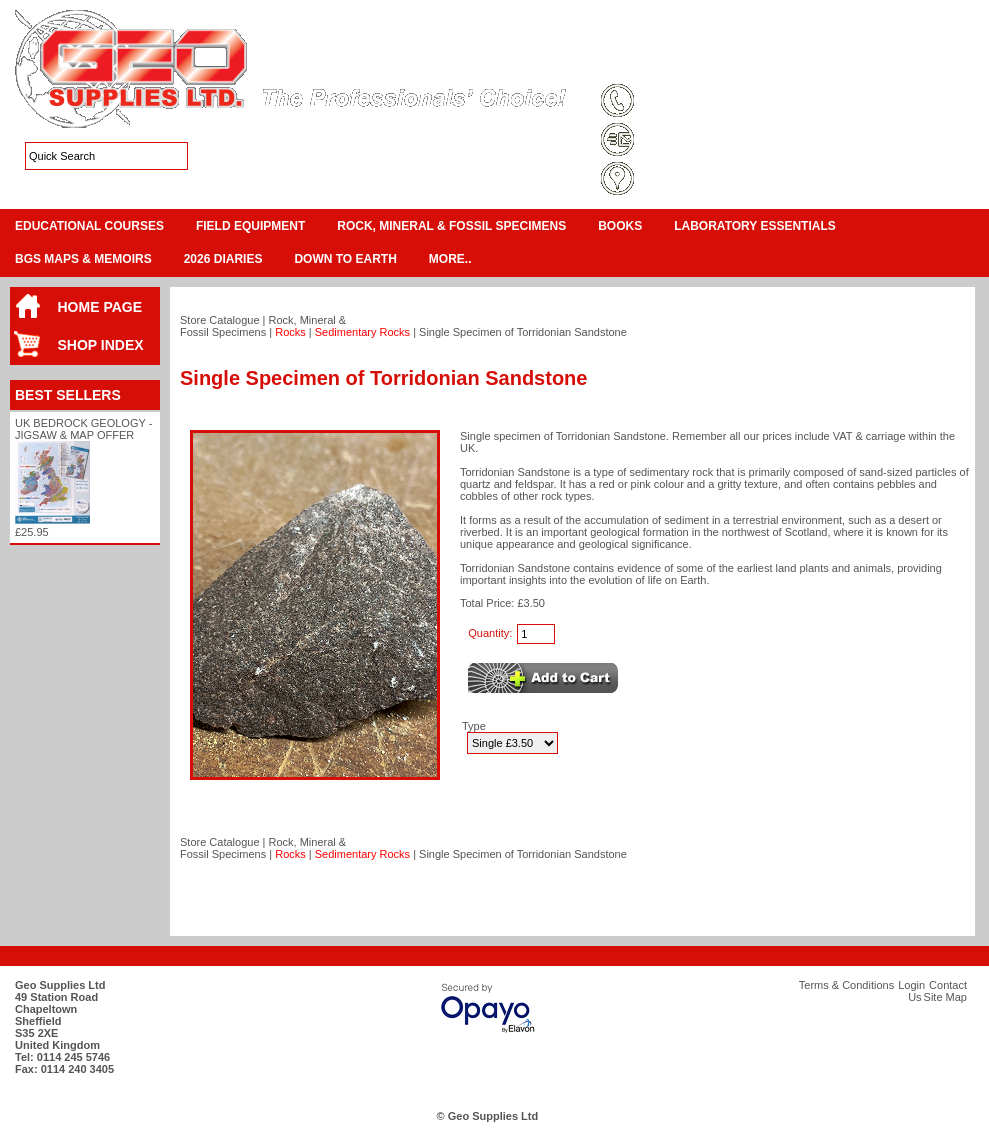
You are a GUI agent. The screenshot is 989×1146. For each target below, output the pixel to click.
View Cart (896, 40)
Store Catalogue (220, 320)
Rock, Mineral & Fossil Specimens (451, 226)
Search (940, 64)
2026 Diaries (223, 259)
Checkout (955, 40)
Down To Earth (345, 259)
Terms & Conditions (670, 64)
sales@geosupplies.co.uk (707, 141)
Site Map (759, 64)
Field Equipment (250, 226)
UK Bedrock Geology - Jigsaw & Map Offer (83, 429)
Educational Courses (89, 226)
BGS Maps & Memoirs (83, 259)
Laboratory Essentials (755, 226)
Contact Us (876, 64)
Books (620, 226)
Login (815, 64)
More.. (450, 259)
